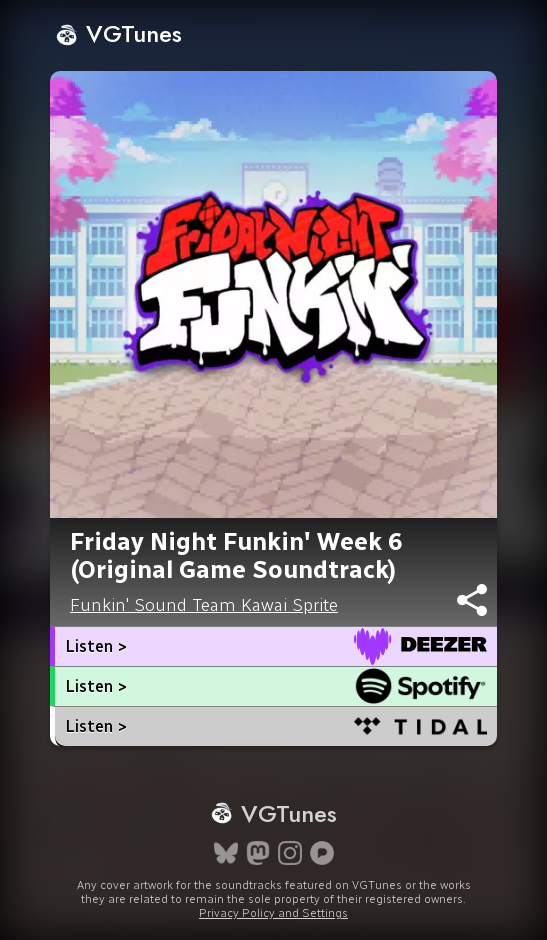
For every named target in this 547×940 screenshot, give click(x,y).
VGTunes (118, 33)
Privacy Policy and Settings (273, 913)
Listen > (96, 646)
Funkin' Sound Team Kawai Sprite (204, 605)
